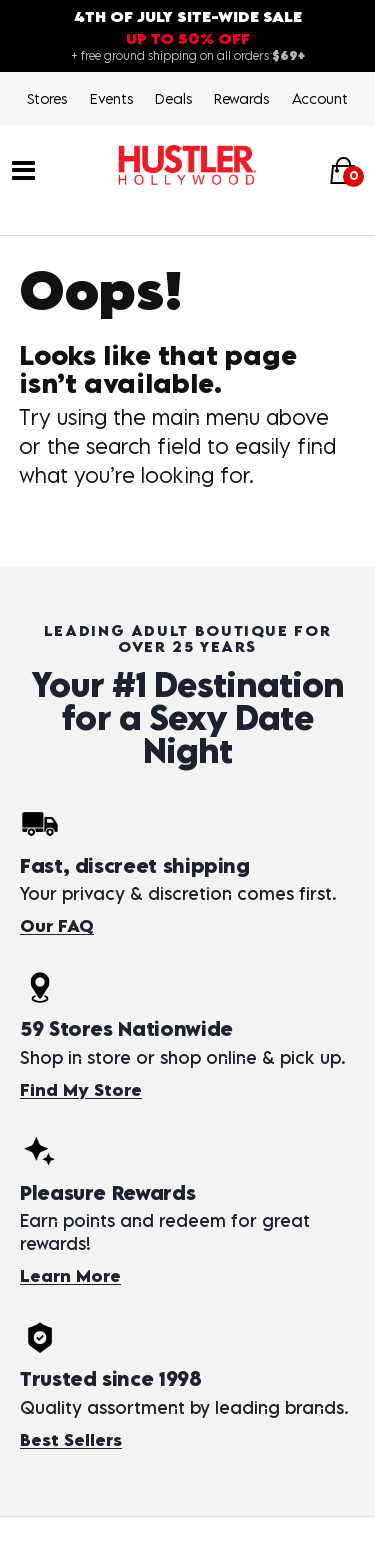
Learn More (70, 1276)
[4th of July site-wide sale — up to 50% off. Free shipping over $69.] (187, 36)
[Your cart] (343, 169)
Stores (47, 98)
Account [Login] (320, 98)
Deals (173, 98)
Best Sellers (71, 1440)
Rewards (241, 98)
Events (111, 98)
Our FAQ (57, 926)
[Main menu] (23, 168)
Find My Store (81, 1090)
